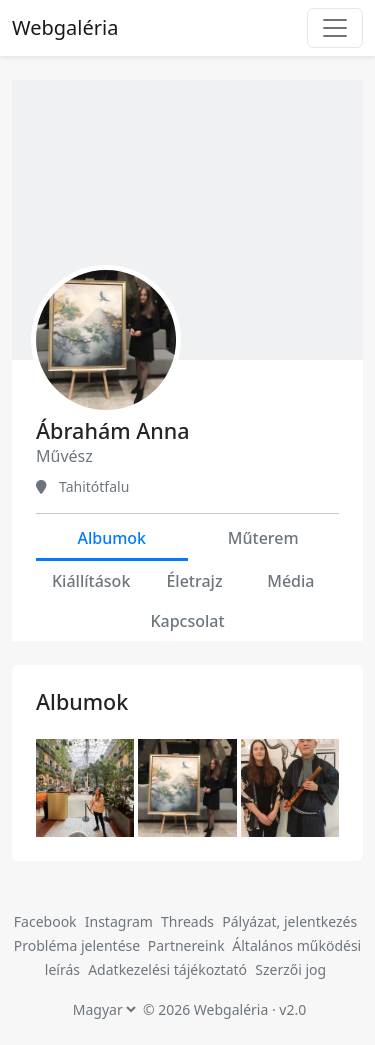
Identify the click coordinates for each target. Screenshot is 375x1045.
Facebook (45, 921)
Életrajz (194, 581)
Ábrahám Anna (113, 430)
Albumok (111, 538)
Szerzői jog (290, 969)
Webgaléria (65, 27)
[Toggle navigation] (335, 28)
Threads (187, 921)
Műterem (263, 538)
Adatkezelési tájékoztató (167, 969)
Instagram (119, 921)
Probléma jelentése (79, 945)
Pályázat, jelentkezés (289, 921)
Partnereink (188, 945)
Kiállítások (91, 581)
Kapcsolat (187, 621)
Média (290, 581)
